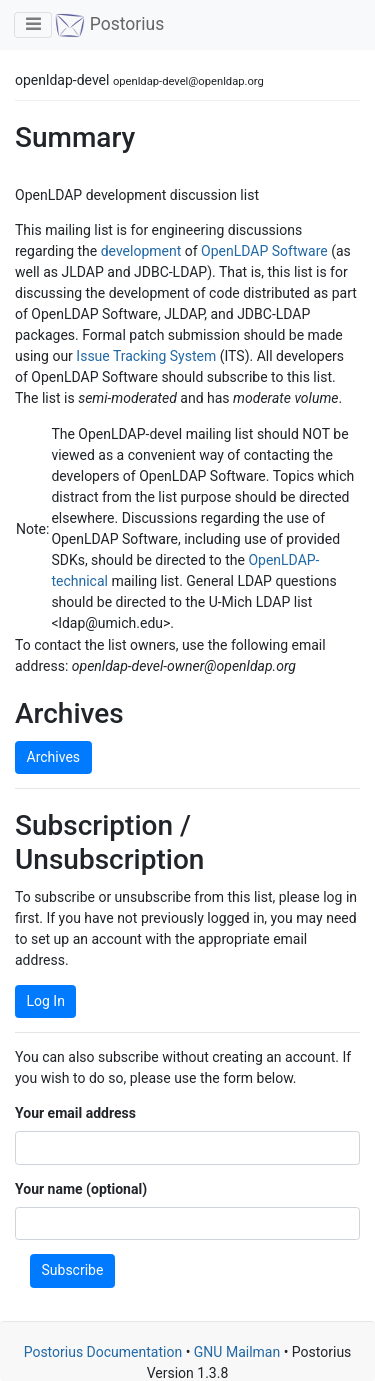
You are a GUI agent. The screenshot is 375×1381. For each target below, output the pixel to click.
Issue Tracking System (146, 356)
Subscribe (73, 1270)
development (141, 251)
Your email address (75, 1113)
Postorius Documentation (103, 1352)
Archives (54, 757)
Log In (46, 1001)
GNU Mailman (237, 1352)
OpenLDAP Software (264, 251)
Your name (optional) (81, 1189)
